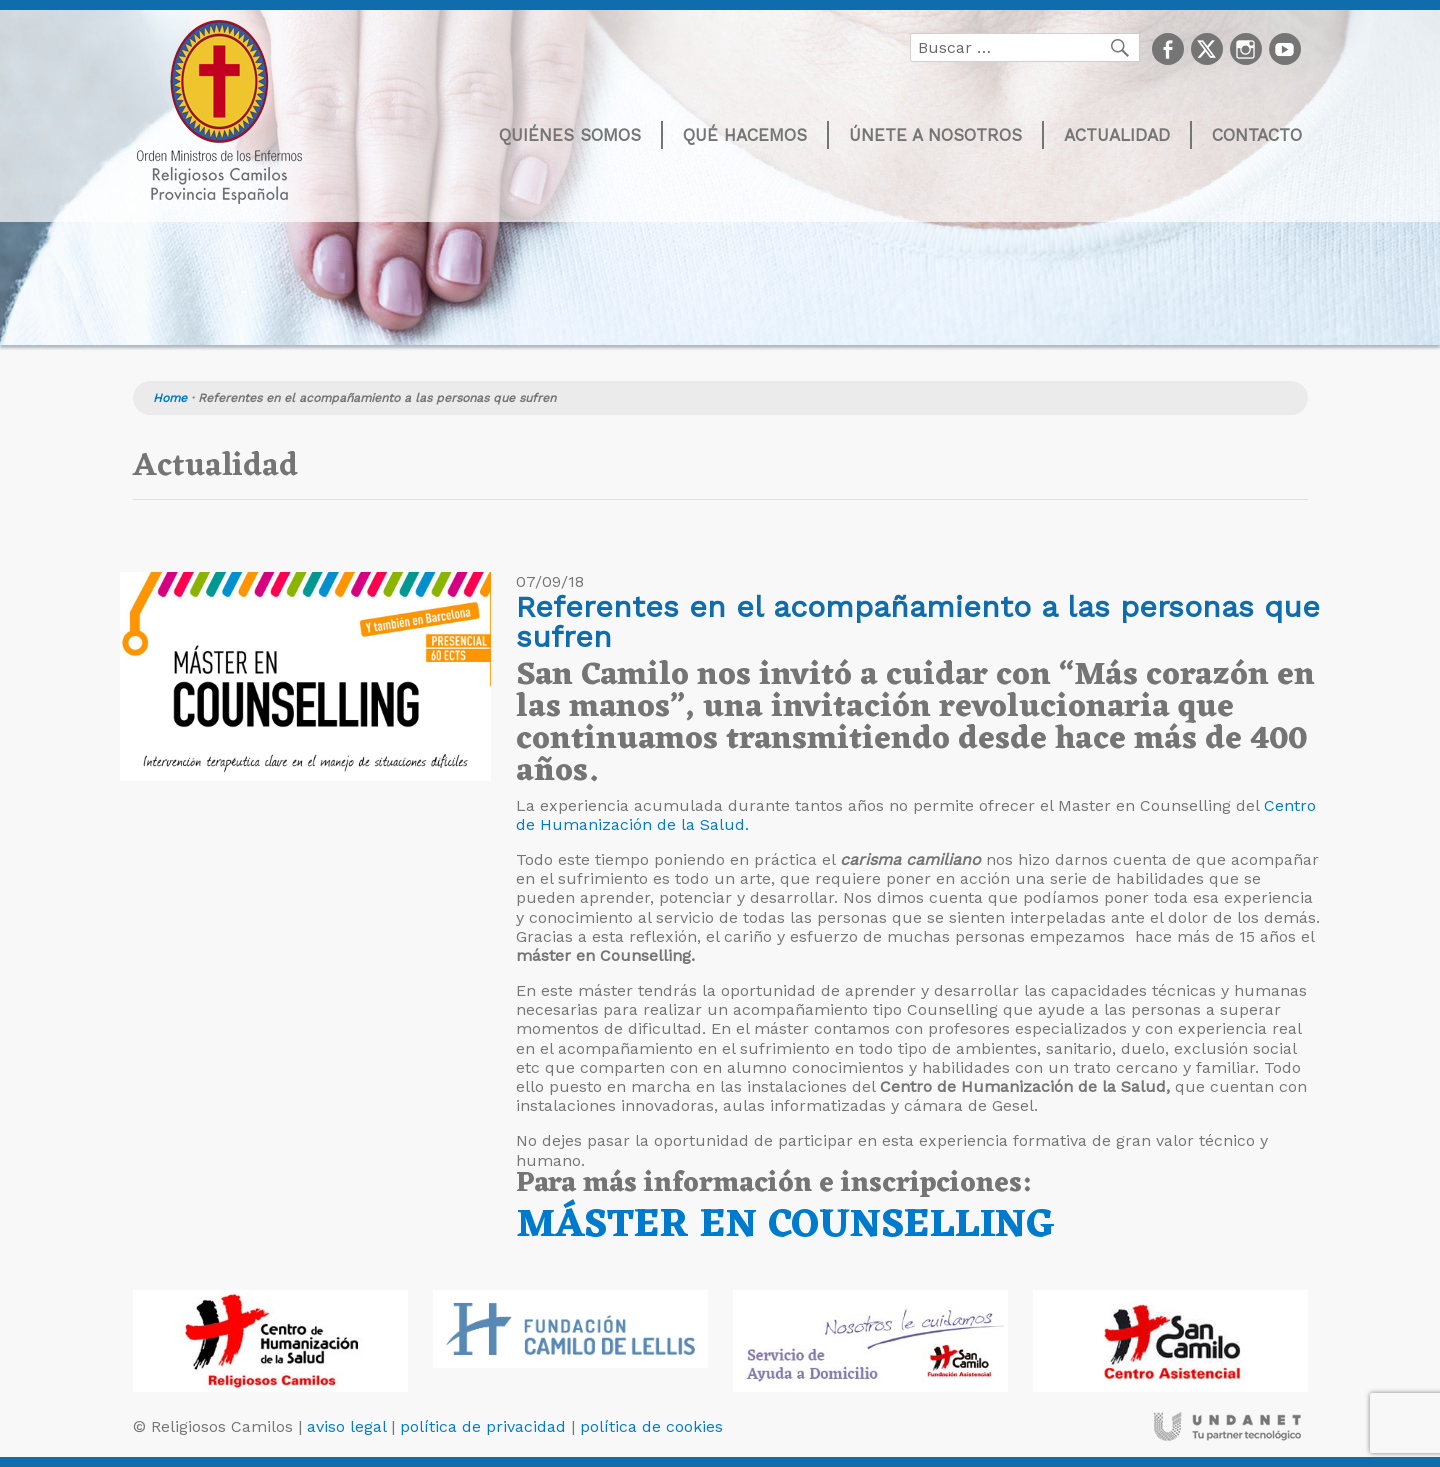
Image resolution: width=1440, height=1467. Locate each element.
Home (170, 398)
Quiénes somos (570, 135)
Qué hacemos (745, 135)
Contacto (1257, 135)
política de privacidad (483, 1426)
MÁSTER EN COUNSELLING (785, 1225)
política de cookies (651, 1426)
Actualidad (1117, 135)
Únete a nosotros (935, 135)
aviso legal (346, 1426)
